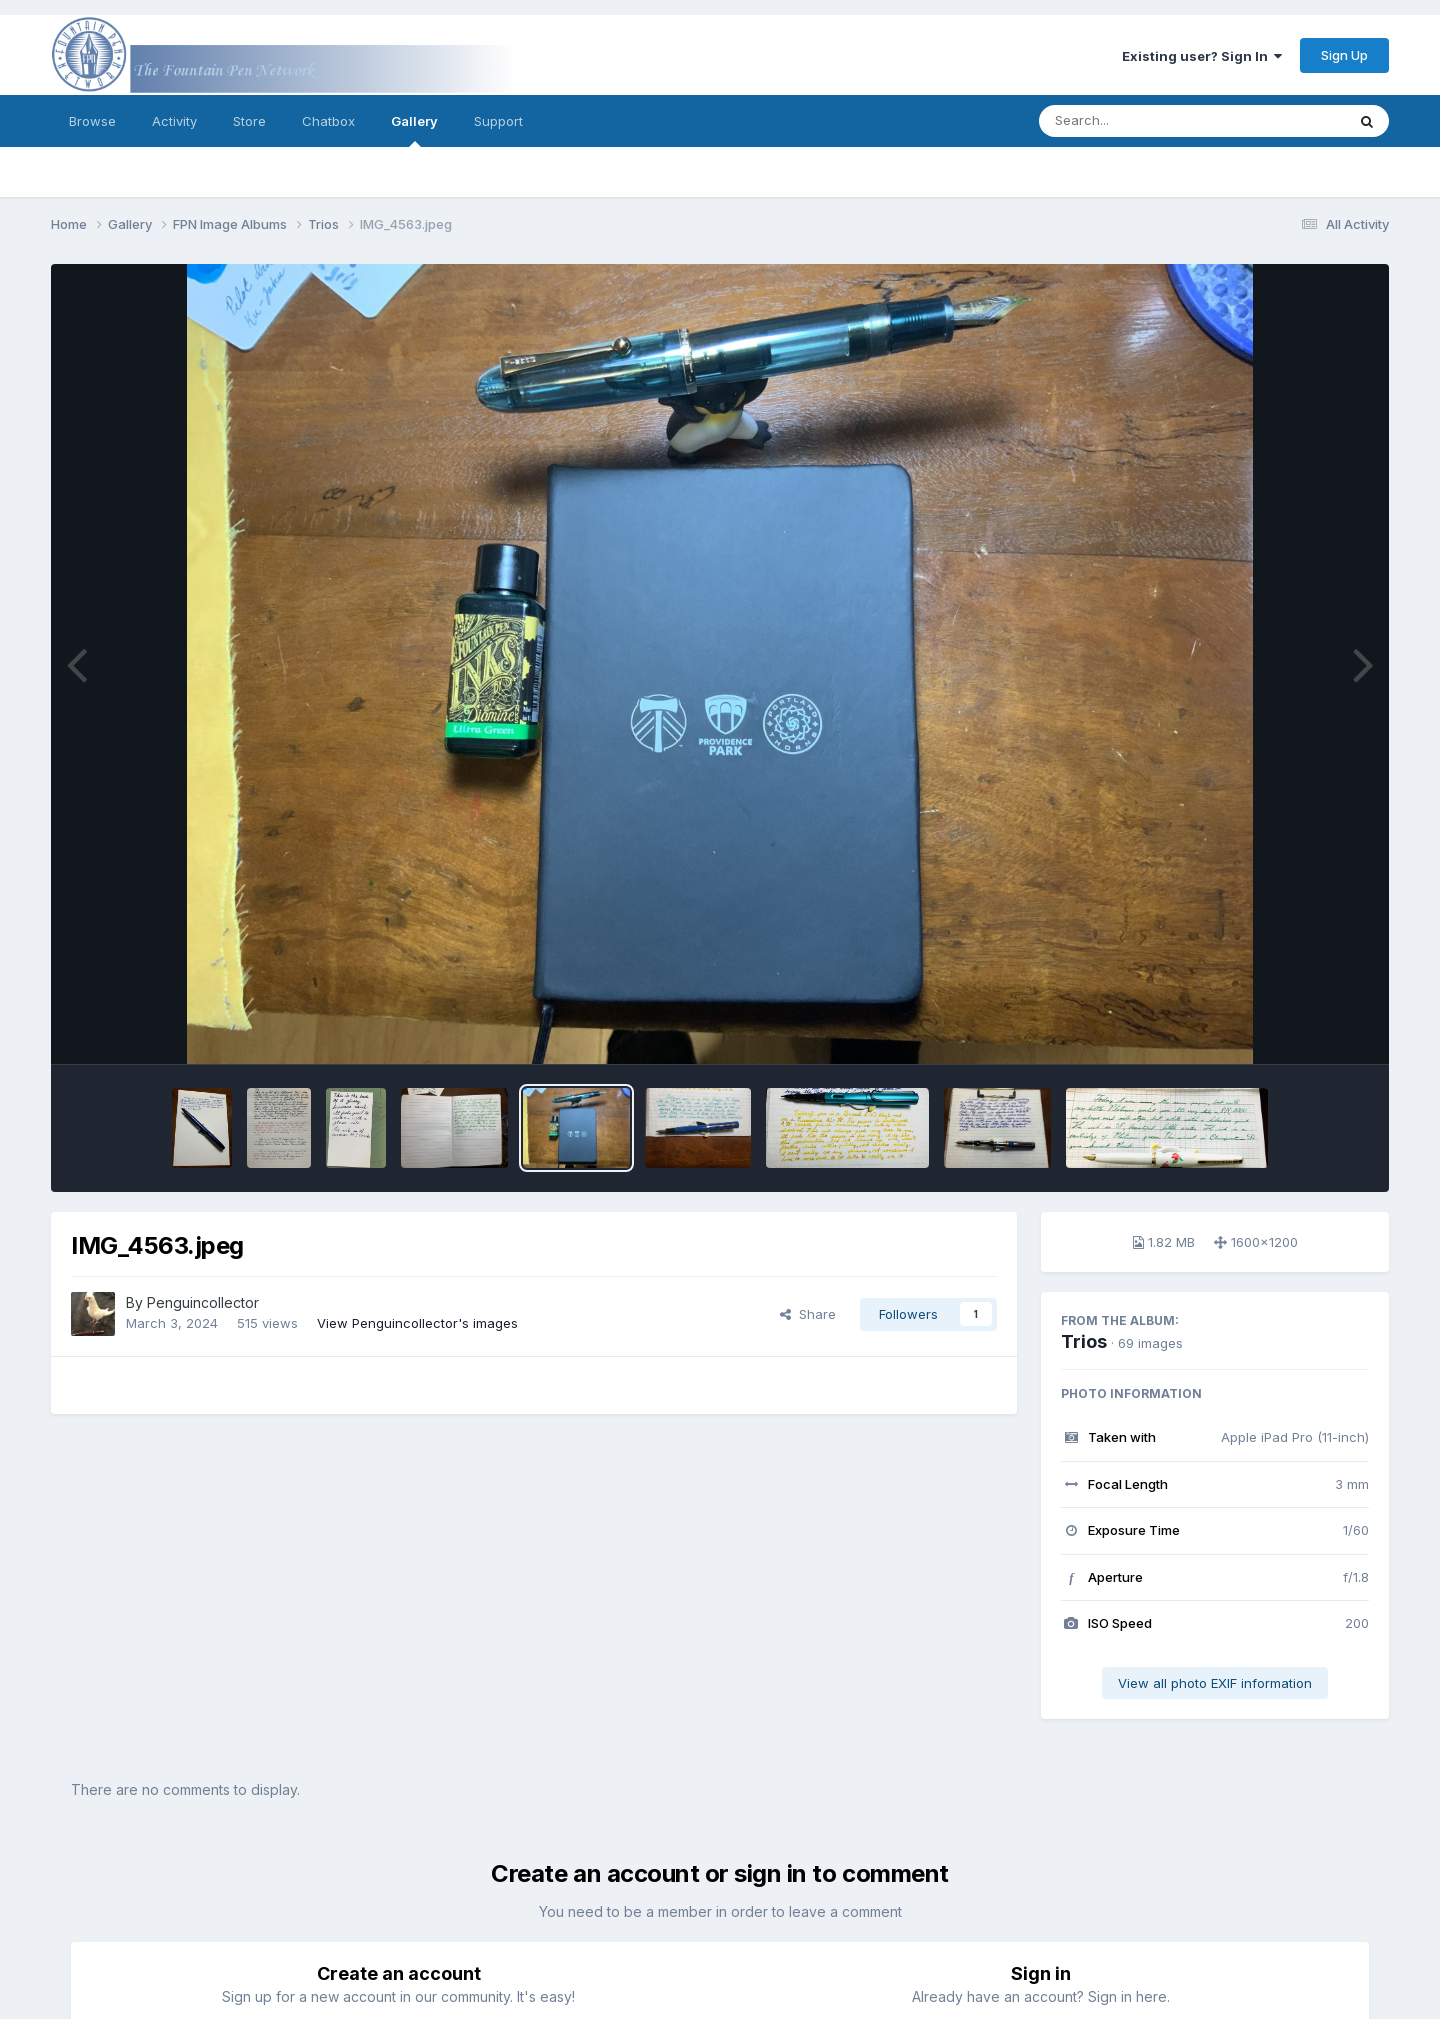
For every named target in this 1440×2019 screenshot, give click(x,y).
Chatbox (328, 121)
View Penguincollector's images (417, 1323)
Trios (1084, 1341)
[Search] (1137, 121)
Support (498, 121)
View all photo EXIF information (1215, 1683)
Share (808, 1314)
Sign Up (1344, 55)
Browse (92, 121)
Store (249, 121)
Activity (174, 121)
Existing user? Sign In (1202, 56)
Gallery (414, 130)
